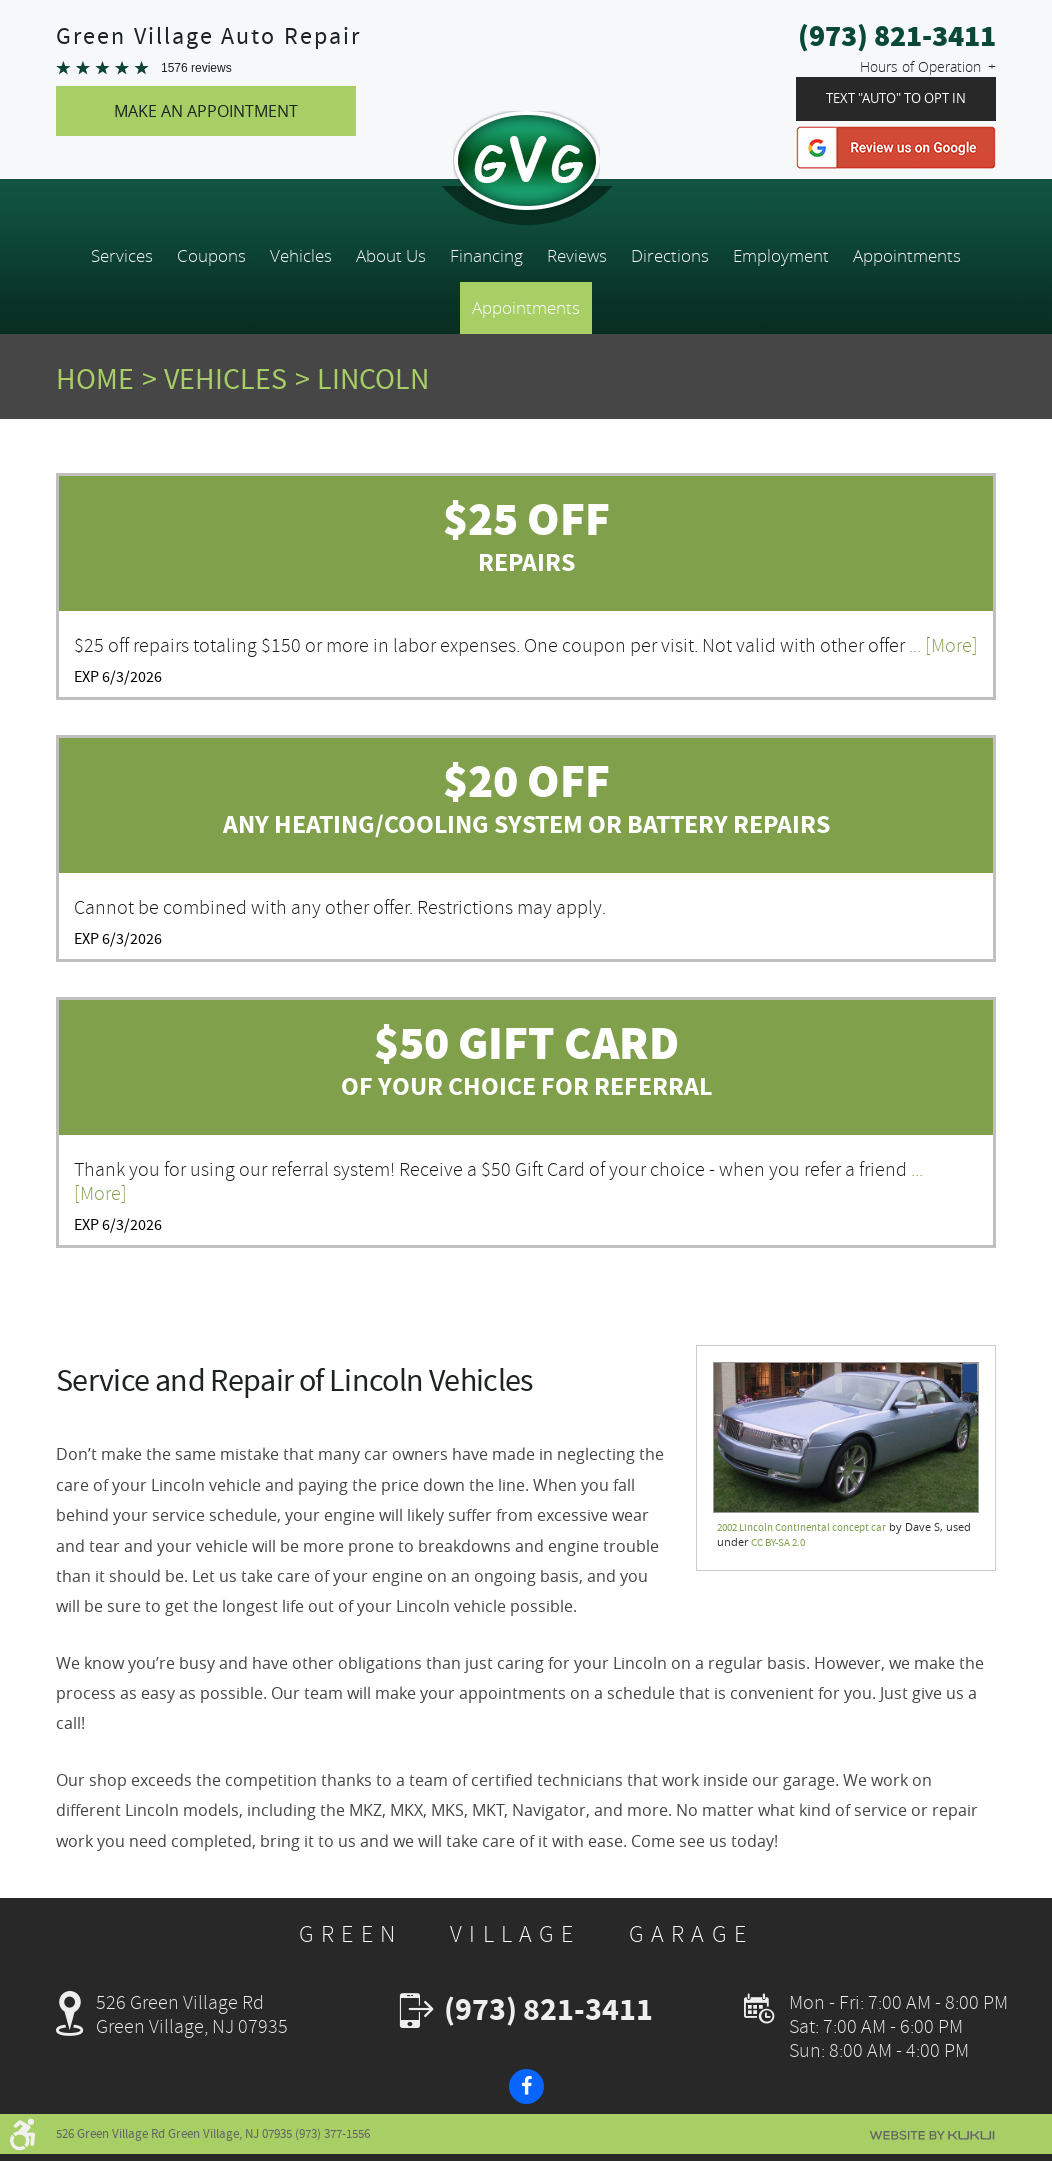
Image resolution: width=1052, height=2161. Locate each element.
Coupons (211, 256)
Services (122, 256)
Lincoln (373, 379)
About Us (391, 256)
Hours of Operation (920, 66)
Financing (486, 256)
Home (95, 379)
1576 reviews (196, 68)
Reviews (577, 256)
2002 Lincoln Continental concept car (801, 1527)
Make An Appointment (206, 111)
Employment (781, 256)
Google (896, 147)
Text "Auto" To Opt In (896, 98)
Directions (670, 256)
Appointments (907, 256)
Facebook (526, 2086)
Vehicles (301, 256)
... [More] (941, 645)
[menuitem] (122, 256)
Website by (932, 2135)
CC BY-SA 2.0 (778, 1542)
